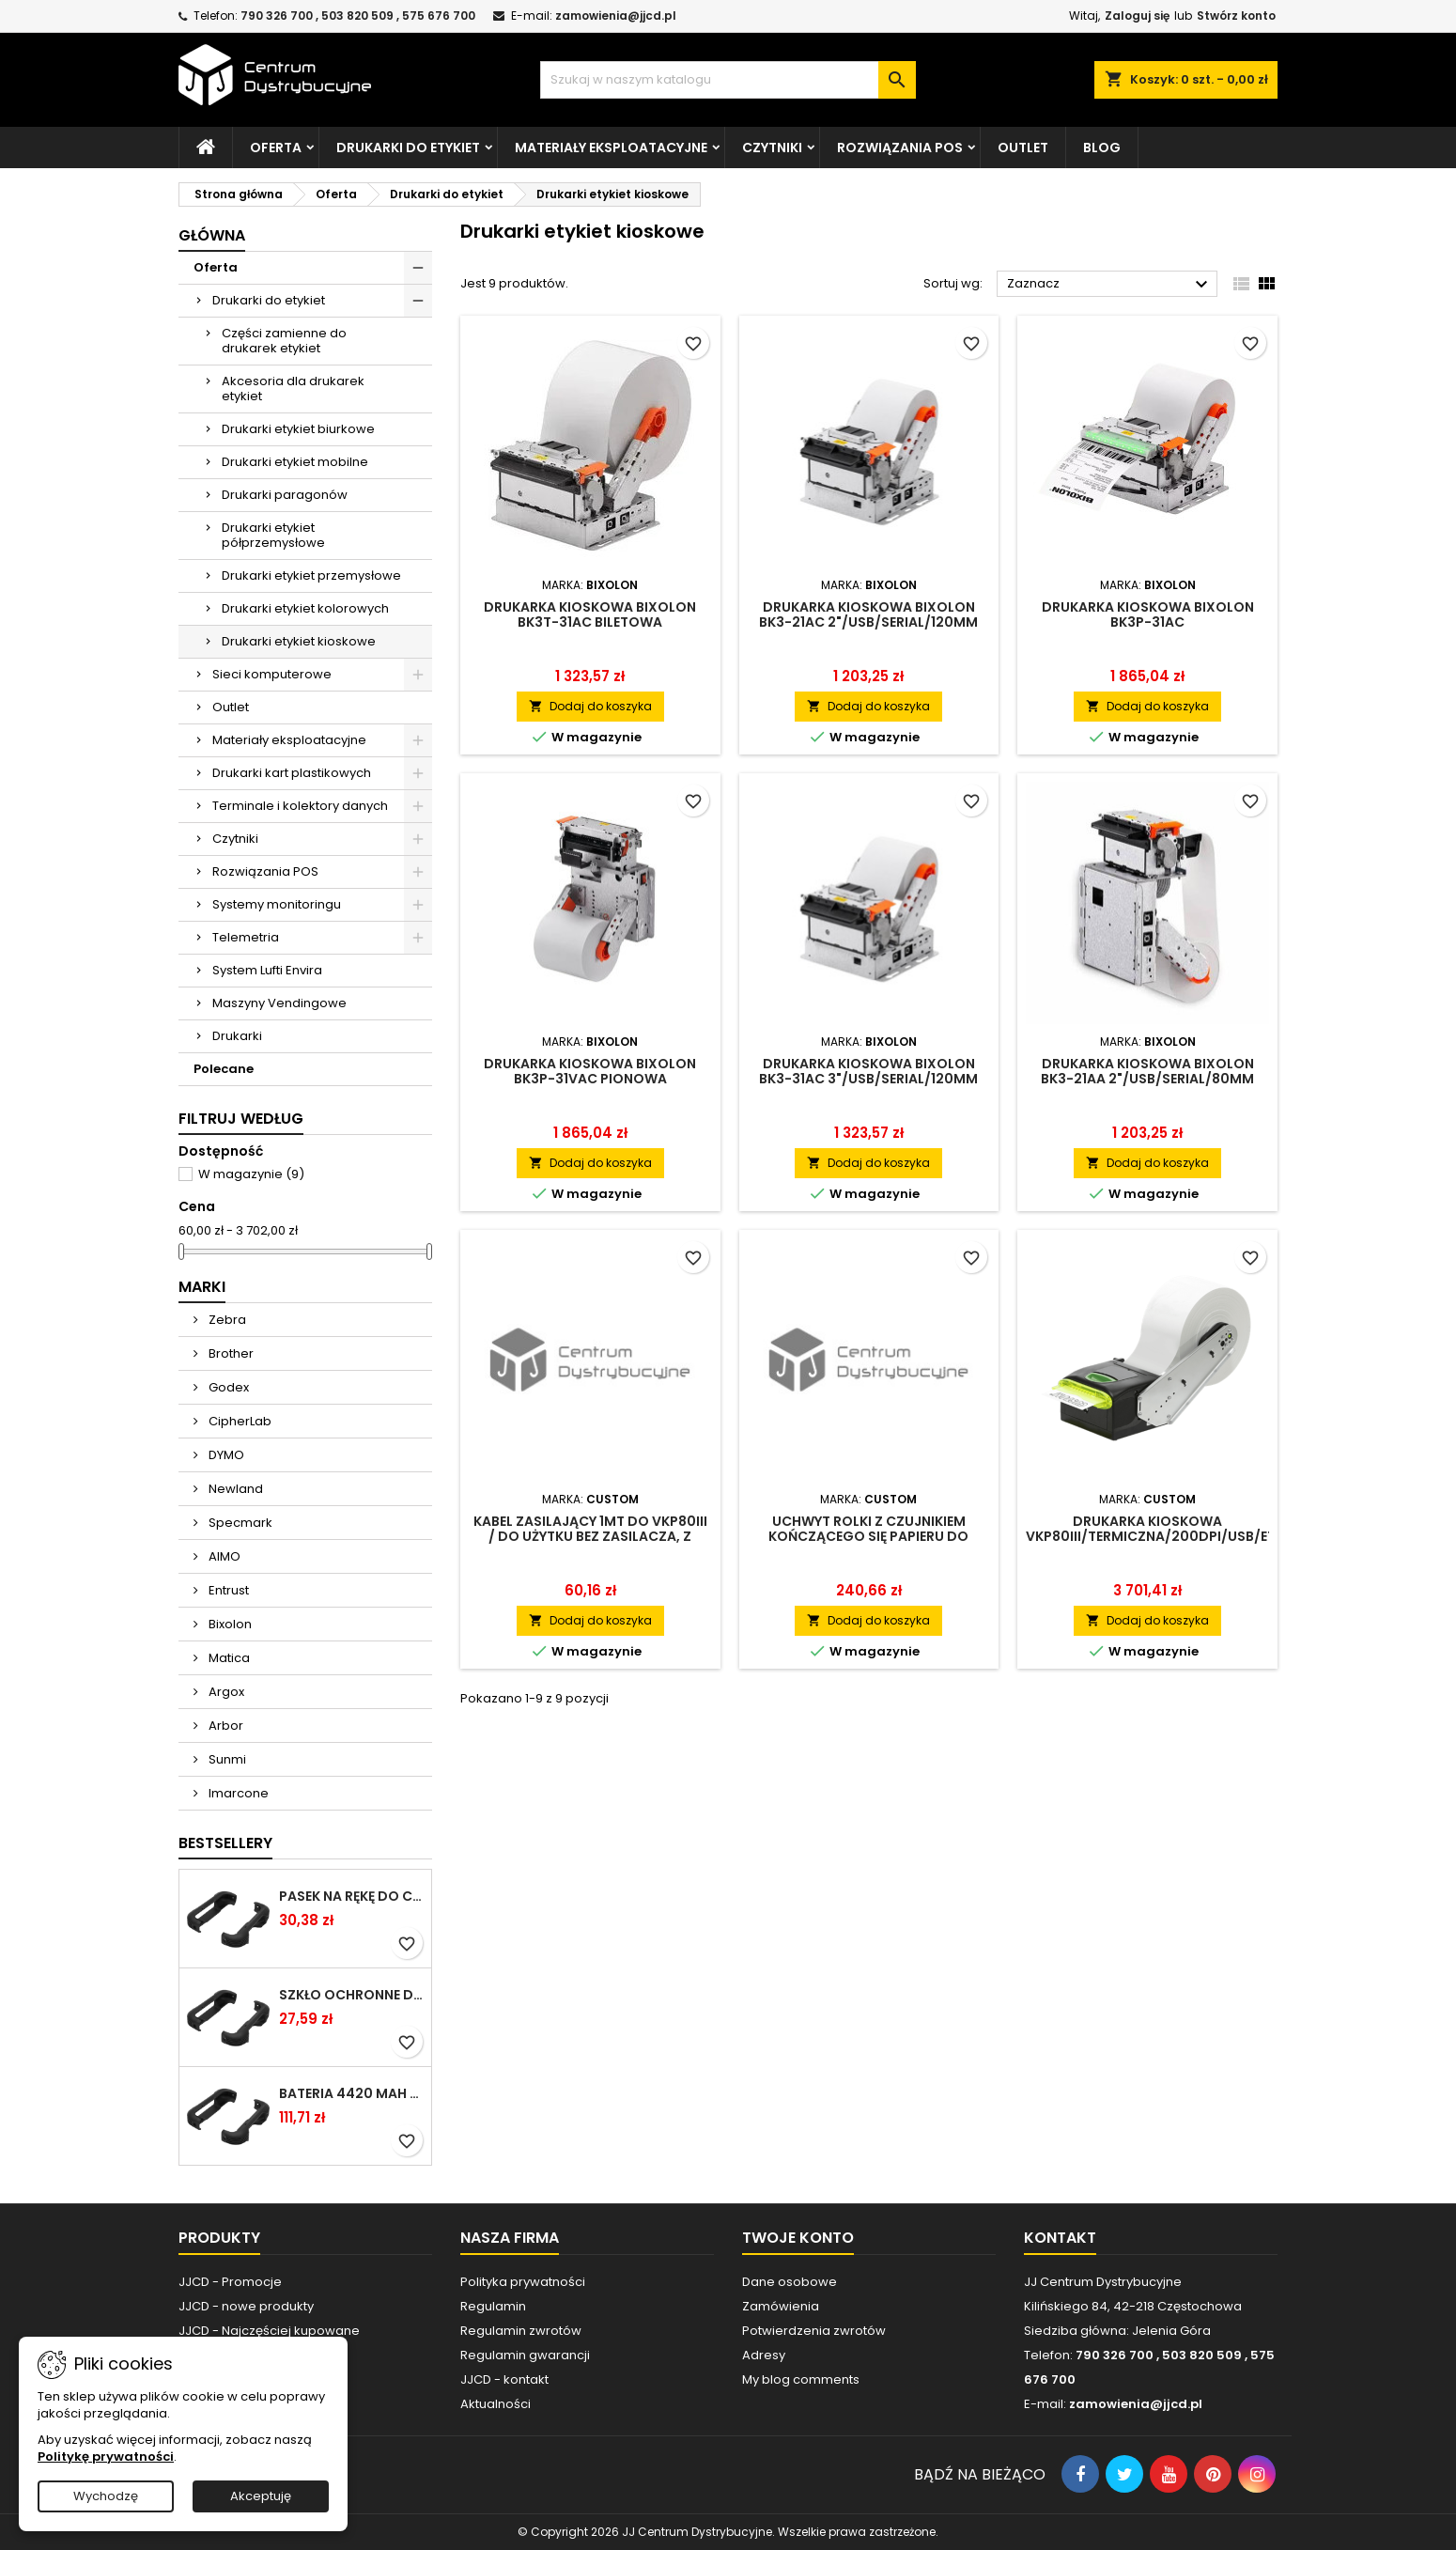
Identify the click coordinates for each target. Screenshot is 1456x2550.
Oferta (276, 147)
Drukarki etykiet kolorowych (305, 608)
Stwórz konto (1236, 15)
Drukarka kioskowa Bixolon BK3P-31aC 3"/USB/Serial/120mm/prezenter (1147, 622)
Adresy (763, 2355)
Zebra (226, 1320)
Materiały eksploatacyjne (611, 147)
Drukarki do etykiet (408, 147)
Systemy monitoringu (276, 904)
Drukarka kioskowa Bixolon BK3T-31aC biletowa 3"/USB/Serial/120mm (590, 622)
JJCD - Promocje (230, 2282)
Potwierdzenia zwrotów (814, 2331)
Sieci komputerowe (272, 674)
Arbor (224, 1725)
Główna (211, 235)
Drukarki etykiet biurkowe (298, 429)
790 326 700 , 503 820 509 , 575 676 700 (357, 15)
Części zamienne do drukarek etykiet (284, 340)
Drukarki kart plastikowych (291, 773)
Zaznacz (1110, 284)
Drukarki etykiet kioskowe (299, 641)
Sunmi (226, 1759)
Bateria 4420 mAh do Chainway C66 (351, 2093)
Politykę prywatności (106, 2456)
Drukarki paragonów (285, 495)
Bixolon (229, 1624)
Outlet (1023, 147)
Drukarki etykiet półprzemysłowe (273, 535)
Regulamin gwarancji (525, 2355)
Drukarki (237, 1036)
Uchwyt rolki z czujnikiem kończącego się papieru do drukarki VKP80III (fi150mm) (868, 1536)
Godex (227, 1387)
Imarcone (237, 1793)
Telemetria (245, 937)
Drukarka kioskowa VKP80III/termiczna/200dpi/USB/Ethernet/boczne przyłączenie (1206, 1536)
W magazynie (251, 1174)
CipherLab (238, 1421)
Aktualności (495, 2404)
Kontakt (1060, 2237)
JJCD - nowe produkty (246, 2306)
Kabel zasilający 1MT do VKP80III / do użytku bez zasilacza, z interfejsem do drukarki (590, 1536)
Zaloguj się (1137, 15)
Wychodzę (105, 2496)
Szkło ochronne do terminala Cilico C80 (351, 1994)
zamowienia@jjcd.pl (615, 15)
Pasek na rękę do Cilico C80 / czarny (351, 1896)
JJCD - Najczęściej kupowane (269, 2331)
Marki (201, 1287)
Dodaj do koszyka (590, 706)
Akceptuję (260, 2496)
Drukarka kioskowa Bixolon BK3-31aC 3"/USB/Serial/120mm (868, 1071)
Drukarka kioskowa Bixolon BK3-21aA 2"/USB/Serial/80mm (1147, 1071)
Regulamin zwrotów (520, 2331)
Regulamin (493, 2306)
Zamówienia (780, 2306)
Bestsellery (225, 1843)
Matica (228, 1658)
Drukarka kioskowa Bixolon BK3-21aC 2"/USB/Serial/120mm (868, 614)
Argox (225, 1692)
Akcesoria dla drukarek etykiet (293, 388)
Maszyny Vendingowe (279, 1003)
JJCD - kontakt (504, 2379)
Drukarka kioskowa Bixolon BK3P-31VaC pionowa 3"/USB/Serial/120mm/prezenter (590, 1078)
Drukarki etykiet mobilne (295, 462)
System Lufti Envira (267, 970)
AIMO (223, 1556)
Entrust (227, 1590)
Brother (230, 1353)
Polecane (224, 1069)
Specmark (239, 1523)
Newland (234, 1489)
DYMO (225, 1455)
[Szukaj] (728, 80)
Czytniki (772, 147)
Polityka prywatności (522, 2282)
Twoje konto (798, 2237)
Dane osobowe (789, 2282)
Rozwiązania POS (900, 147)
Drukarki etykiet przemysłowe (311, 575)
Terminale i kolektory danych (300, 806)
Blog (1102, 147)
